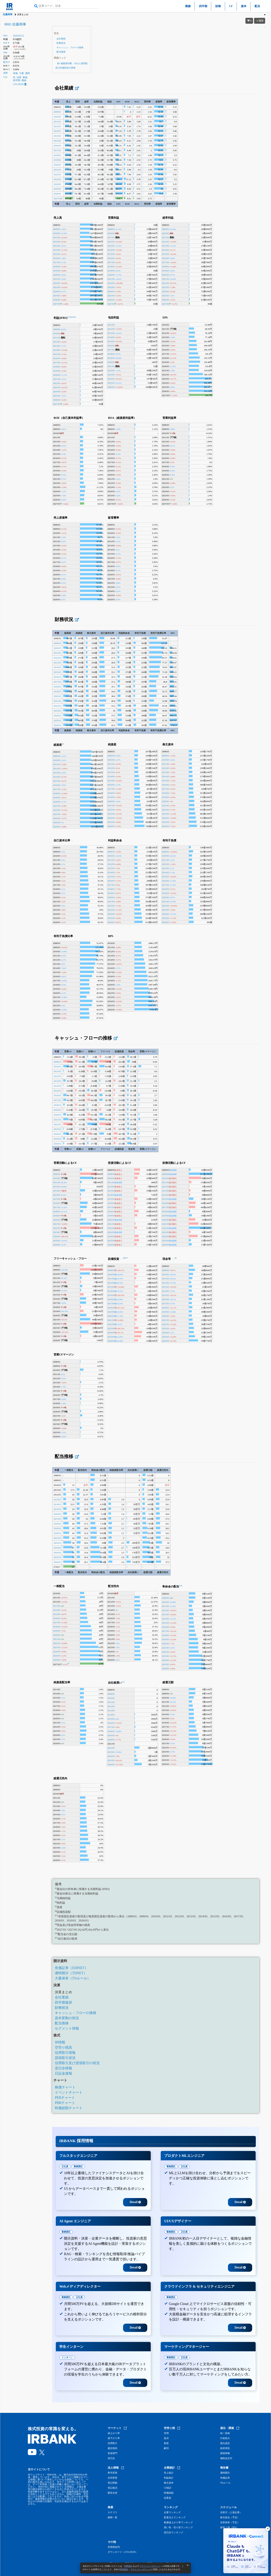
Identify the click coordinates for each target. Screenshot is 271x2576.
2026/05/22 (18, 35)
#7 (126, 1258)
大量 (21, 73)
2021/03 (57, 169)
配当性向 (82, 1470)
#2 (70, 317)
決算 (19, 77)
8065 (5, 35)
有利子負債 (140, 633)
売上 (68, 102)
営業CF (68, 1051)
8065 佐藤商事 (15, 24)
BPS (173, 633)
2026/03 (57, 194)
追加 (259, 20)
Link (5, 77)
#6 (124, 1258)
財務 (218, 6)
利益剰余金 (124, 633)
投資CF (80, 1051)
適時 (27, 73)
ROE (127, 102)
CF (231, 6)
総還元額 (147, 1470)
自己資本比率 (107, 633)
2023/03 (57, 179)
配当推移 (61, 52)
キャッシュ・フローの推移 (70, 47)
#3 (73, 317)
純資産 (79, 633)
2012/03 (57, 126)
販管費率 (171, 102)
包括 (109, 102)
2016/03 (57, 145)
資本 (243, 6)
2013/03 (57, 131)
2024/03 (57, 184)
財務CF (92, 1051)
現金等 (131, 1051)
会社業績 (61, 39)
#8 (175, 1258)
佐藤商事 (7, 14)
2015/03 (57, 141)
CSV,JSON (19, 84)
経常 (86, 102)
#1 (68, 317)
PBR (5, 52)
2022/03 (57, 174)
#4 (75, 317)
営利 (77, 102)
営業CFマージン (148, 1051)
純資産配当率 (116, 1470)
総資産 (67, 633)
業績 (188, 6)
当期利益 (98, 102)
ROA (136, 102)
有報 (15, 73)
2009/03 (57, 112)
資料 (5, 73)
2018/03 (57, 155)
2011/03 (57, 121)
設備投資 (119, 1051)
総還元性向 (162, 1470)
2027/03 (57, 198)
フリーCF (105, 1051)
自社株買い (133, 1470)
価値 (23, 80)
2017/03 (57, 150)
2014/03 (57, 136)
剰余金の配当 (98, 1470)
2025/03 (57, 189)
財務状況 (61, 43)
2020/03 (57, 165)
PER (5, 43)
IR (14, 77)
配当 (257, 6)
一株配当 (68, 1470)
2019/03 (57, 160)
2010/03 (57, 117)
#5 (63, 744)
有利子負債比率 (158, 633)
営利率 (147, 102)
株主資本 (91, 633)
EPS (118, 102)
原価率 (158, 102)
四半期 (203, 6)
